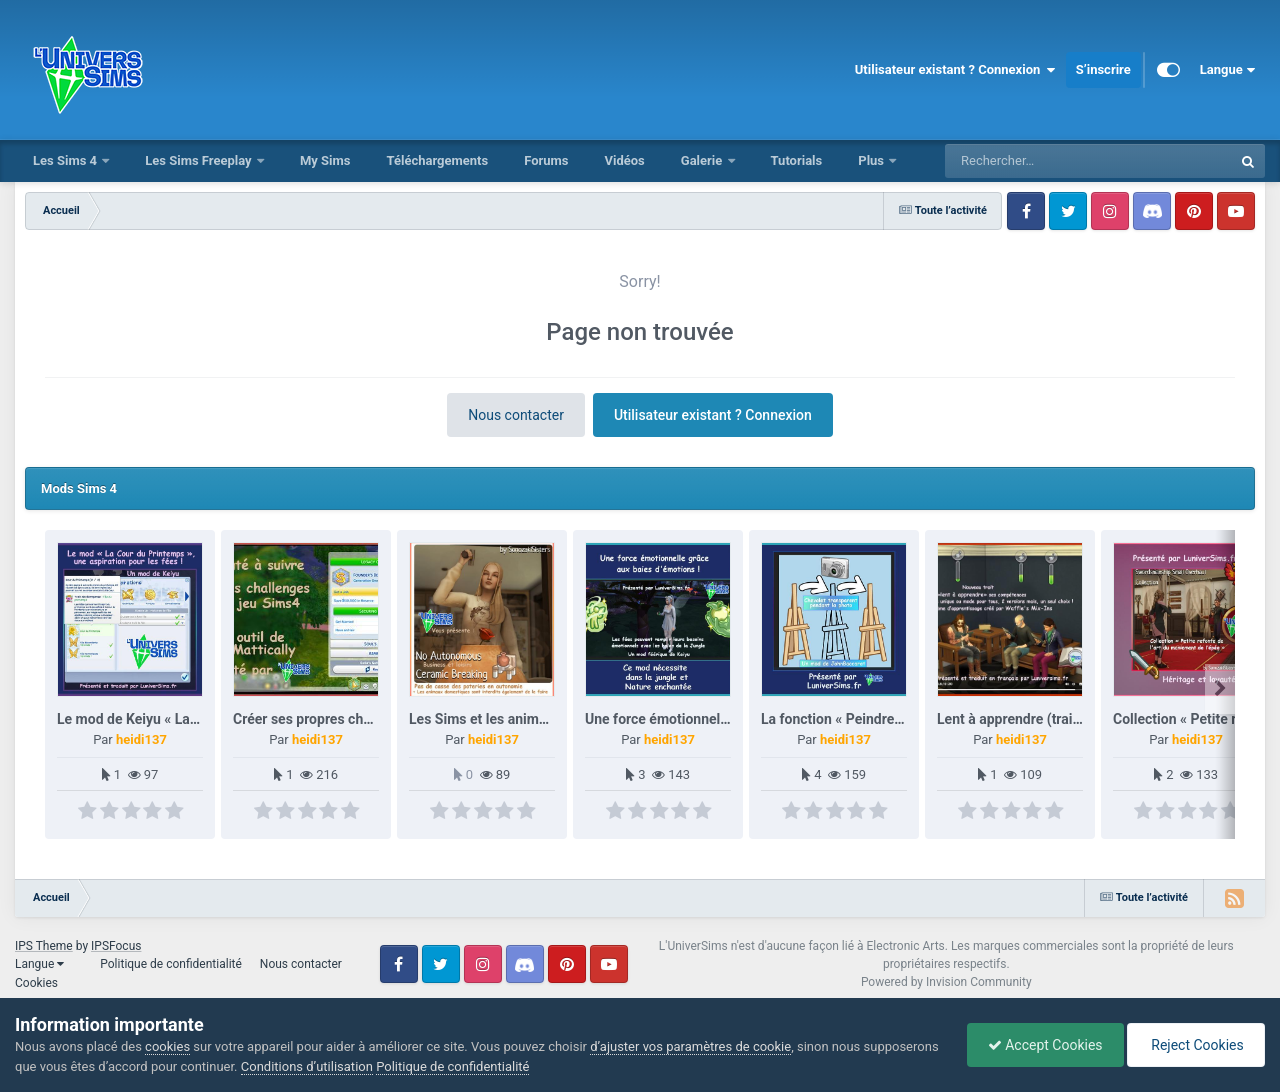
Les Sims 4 (66, 160)
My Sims (325, 160)
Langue (1227, 70)
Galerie (703, 160)
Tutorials (797, 160)
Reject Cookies (1196, 1045)
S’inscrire (1103, 69)
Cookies (36, 983)
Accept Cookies (1045, 1045)
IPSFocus (116, 946)
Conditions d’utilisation (307, 1066)
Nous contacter (516, 415)
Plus (872, 160)
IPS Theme (44, 946)
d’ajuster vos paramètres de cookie (690, 1046)
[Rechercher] (1034, 161)
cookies (167, 1046)
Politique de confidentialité (171, 964)
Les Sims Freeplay (200, 160)
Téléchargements (437, 160)
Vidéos (624, 160)
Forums (546, 160)
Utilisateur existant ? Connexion (955, 70)
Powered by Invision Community (946, 982)
